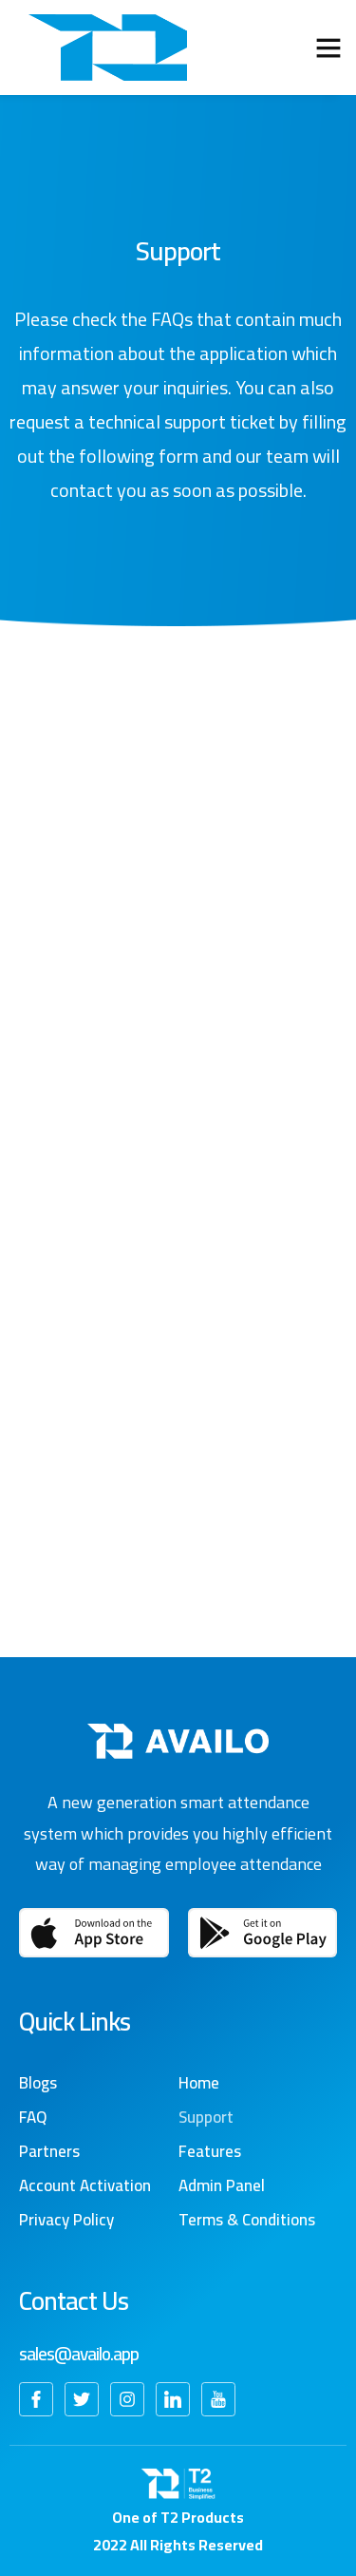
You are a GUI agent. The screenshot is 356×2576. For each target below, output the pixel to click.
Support (206, 2117)
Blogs (38, 2083)
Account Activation (85, 2185)
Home (198, 2083)
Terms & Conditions (246, 2219)
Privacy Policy (66, 2219)
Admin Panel (221, 2185)
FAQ (33, 2117)
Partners (49, 2151)
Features (209, 2151)
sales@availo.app (79, 2354)
